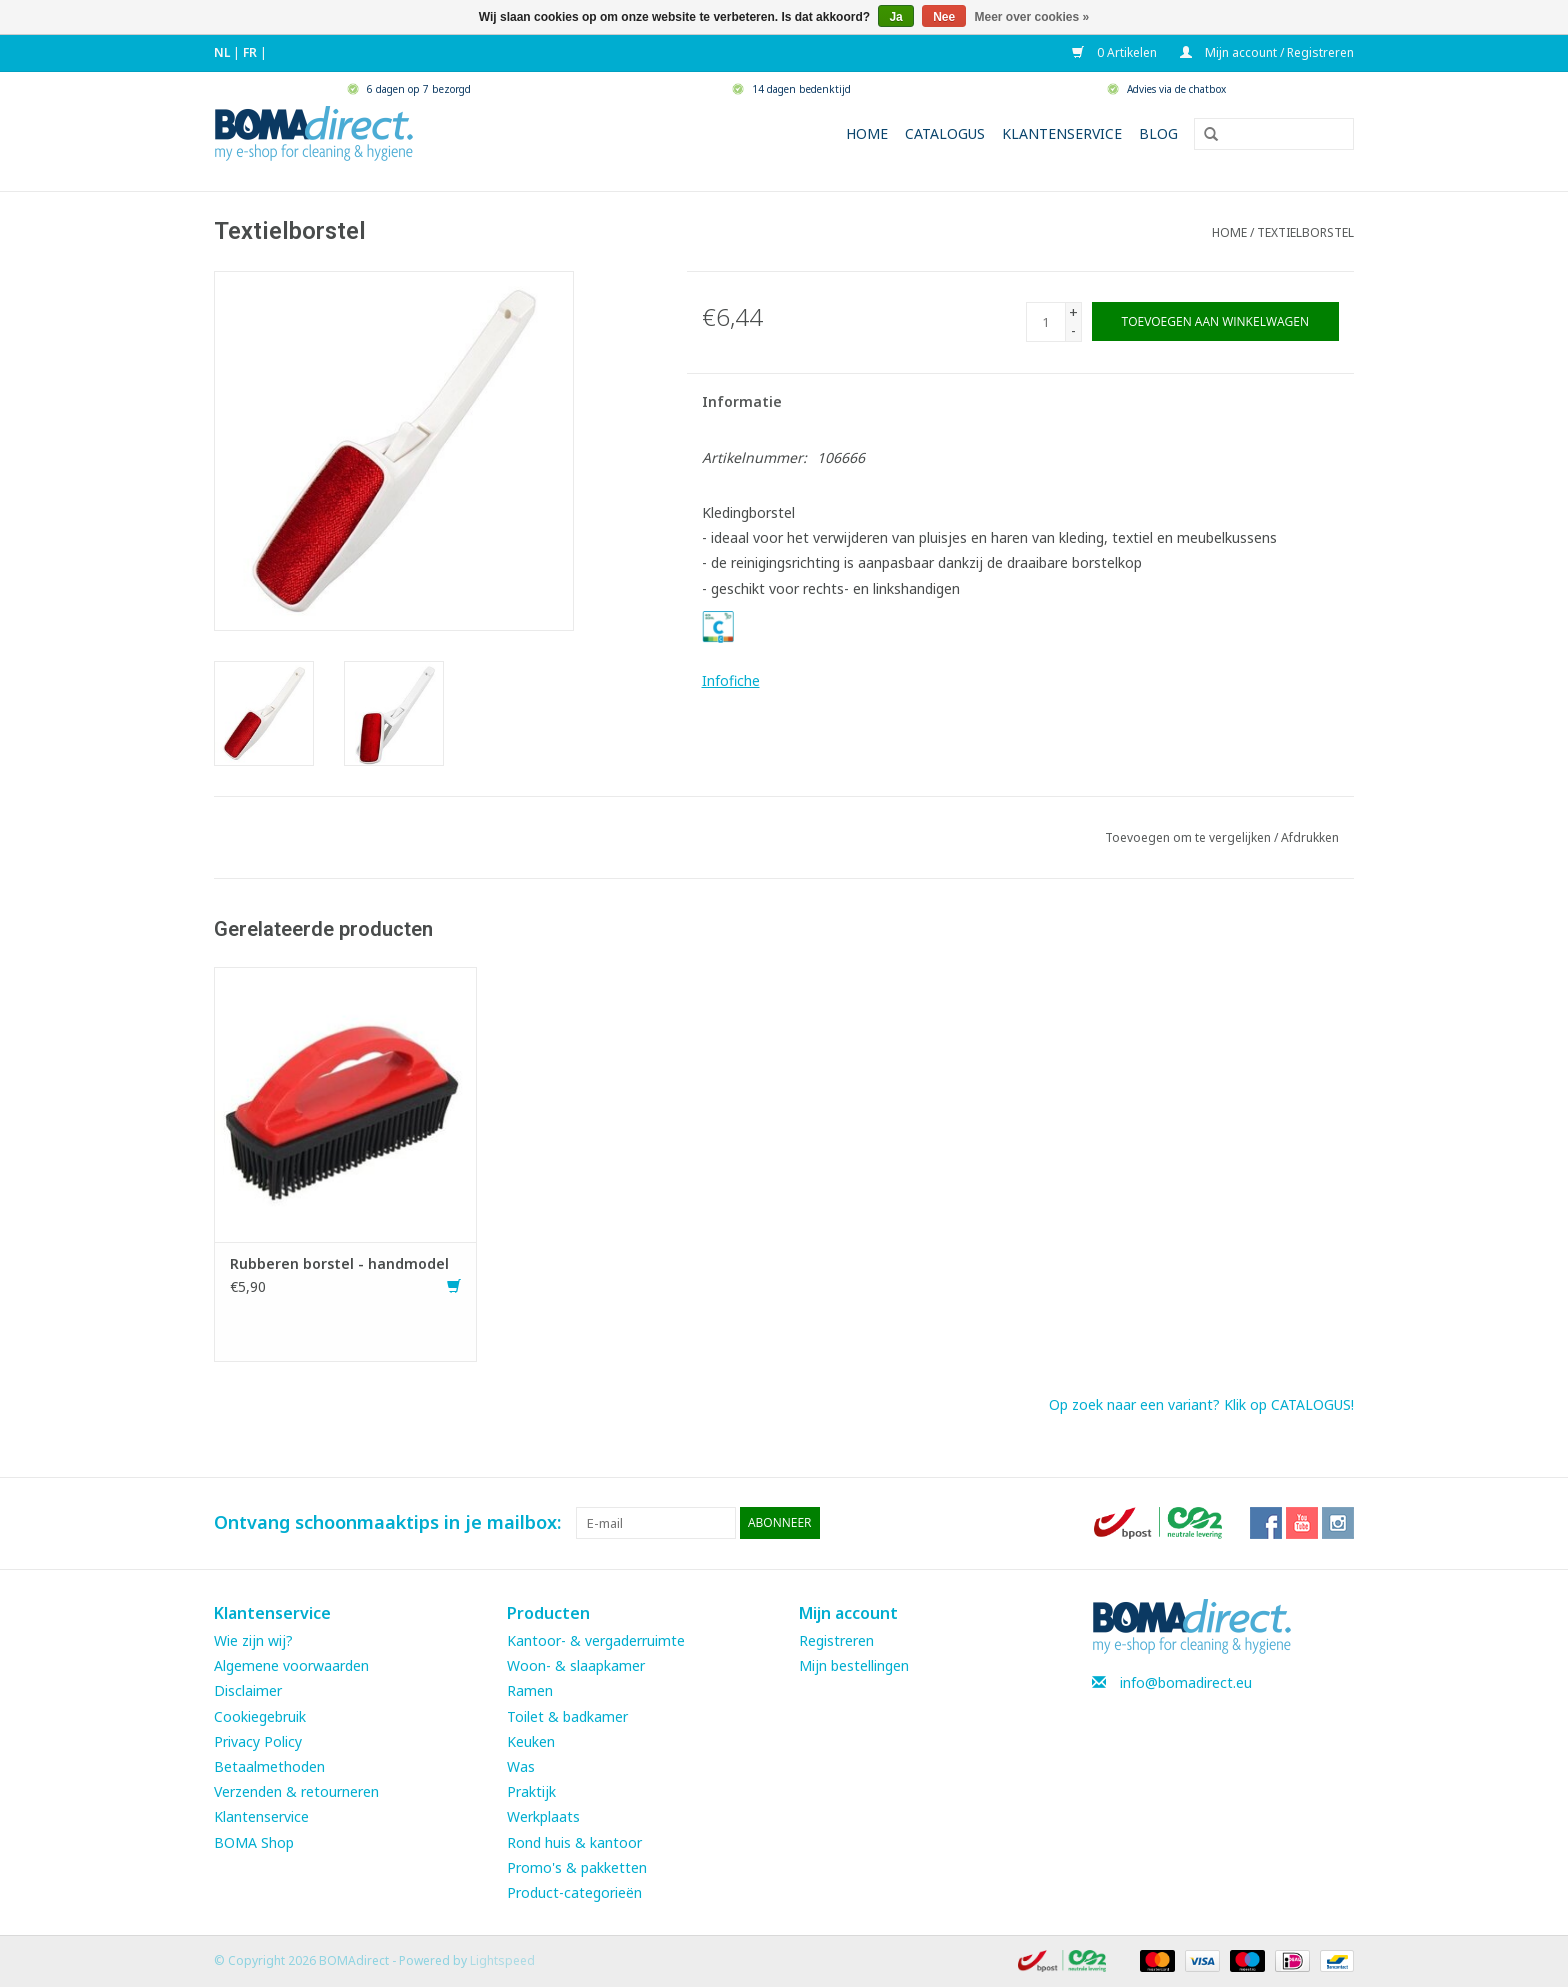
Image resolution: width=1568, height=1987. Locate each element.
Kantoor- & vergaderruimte (596, 1640)
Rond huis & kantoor (574, 1842)
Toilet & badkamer (567, 1716)
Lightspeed (502, 1960)
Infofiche (731, 680)
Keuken (531, 1741)
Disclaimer (248, 1690)
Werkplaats (543, 1816)
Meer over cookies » (1032, 17)
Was (521, 1766)
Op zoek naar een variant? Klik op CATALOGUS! (1201, 1404)
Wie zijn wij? (253, 1640)
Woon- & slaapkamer (576, 1665)
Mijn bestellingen (854, 1665)
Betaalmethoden (269, 1766)
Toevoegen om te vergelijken (1189, 837)
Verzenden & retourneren (296, 1791)
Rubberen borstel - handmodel (339, 1263)
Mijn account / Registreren (1267, 52)
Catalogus (945, 133)
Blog (1158, 133)
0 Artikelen (1116, 52)
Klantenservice (1062, 133)
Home (867, 133)
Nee (944, 17)
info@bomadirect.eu (1186, 1682)
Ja (895, 17)
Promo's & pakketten (577, 1867)
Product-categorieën (574, 1892)
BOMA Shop (254, 1842)
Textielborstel (1305, 232)
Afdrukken (1310, 837)
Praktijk (531, 1791)
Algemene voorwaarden (291, 1665)
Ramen (530, 1690)
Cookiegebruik (260, 1716)
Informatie (742, 401)
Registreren (836, 1640)
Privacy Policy (258, 1741)
